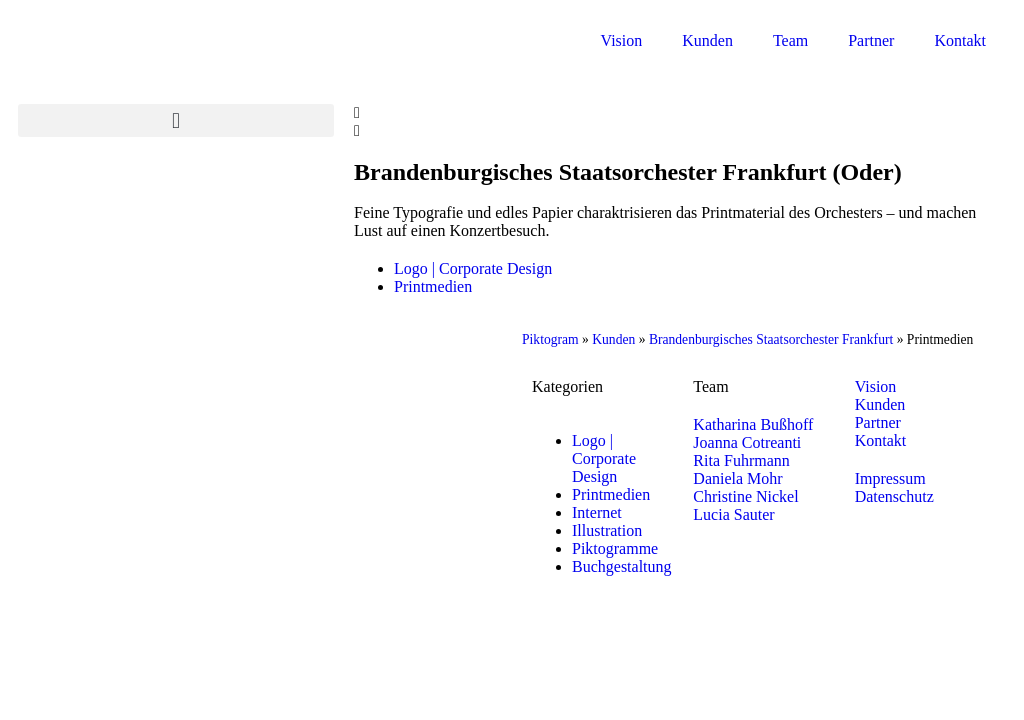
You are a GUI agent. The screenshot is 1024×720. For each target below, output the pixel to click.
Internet (597, 512)
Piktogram (550, 339)
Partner (871, 40)
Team (790, 40)
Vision (622, 40)
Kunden (707, 40)
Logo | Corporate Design (473, 268)
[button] (176, 120)
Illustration (607, 530)
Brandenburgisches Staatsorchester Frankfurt (771, 339)
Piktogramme (615, 548)
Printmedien (433, 286)
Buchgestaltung (622, 566)
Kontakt (960, 40)
